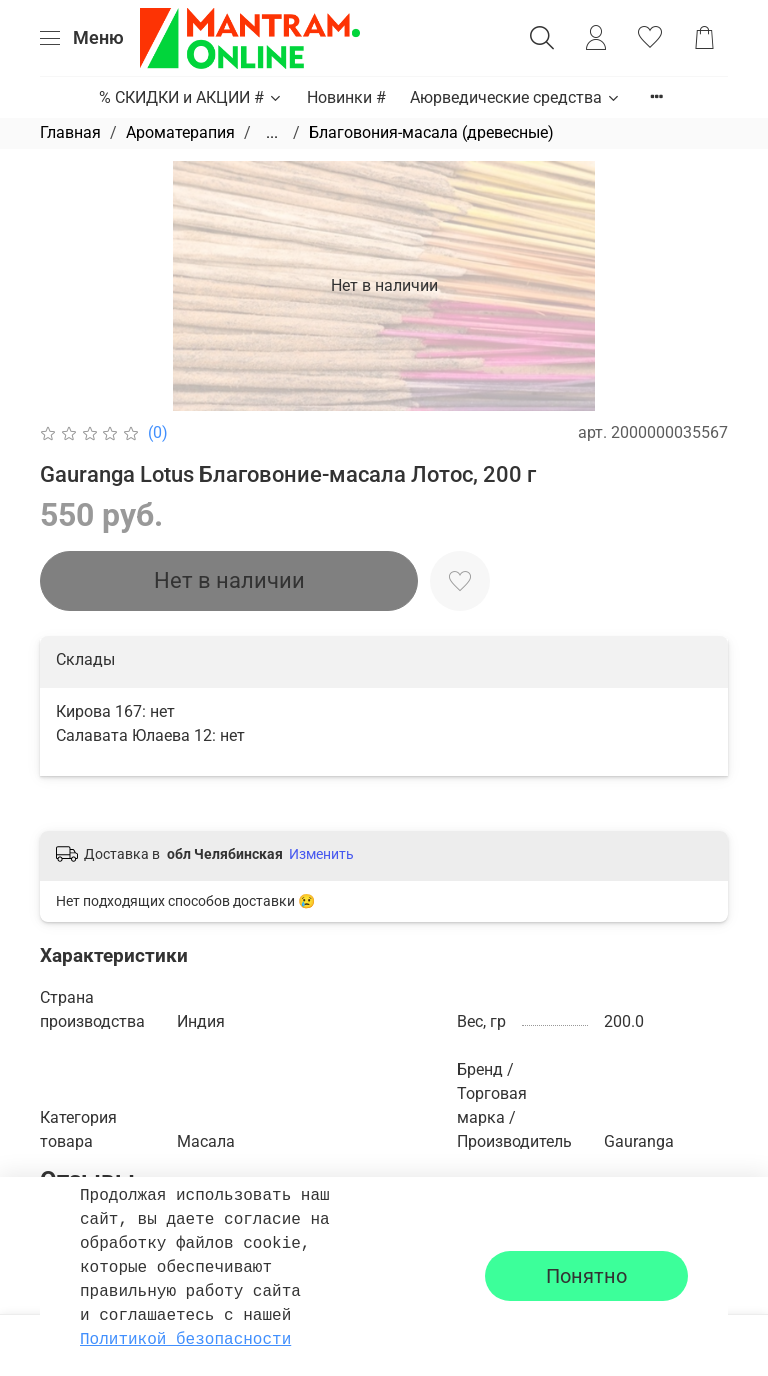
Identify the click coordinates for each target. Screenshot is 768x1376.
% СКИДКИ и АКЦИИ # (191, 97)
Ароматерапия (180, 132)
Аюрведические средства (515, 97)
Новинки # (346, 97)
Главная (70, 132)
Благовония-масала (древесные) (431, 132)
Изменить (321, 854)
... (272, 133)
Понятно (586, 1276)
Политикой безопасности (185, 1340)
